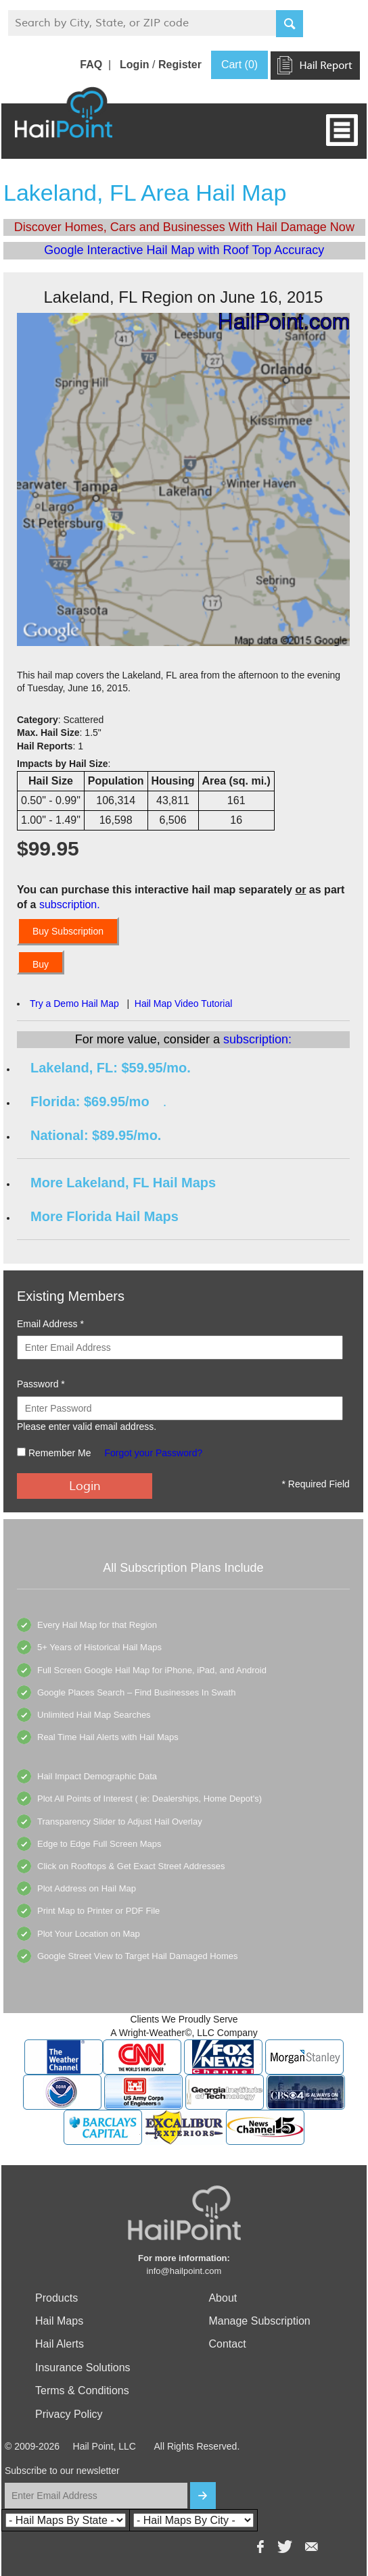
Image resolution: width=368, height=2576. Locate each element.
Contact (227, 2344)
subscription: (257, 1039)
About (222, 2298)
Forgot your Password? (153, 1452)
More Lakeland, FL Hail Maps (123, 1182)
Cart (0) (239, 64)
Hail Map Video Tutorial (183, 1003)
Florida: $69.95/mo (90, 1101)
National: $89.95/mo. (95, 1135)
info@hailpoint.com (184, 2271)
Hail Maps (59, 2321)
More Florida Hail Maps (104, 1216)
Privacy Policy (69, 2414)
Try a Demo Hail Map (74, 1003)
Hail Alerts (59, 2344)
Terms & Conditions (82, 2390)
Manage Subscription (259, 2321)
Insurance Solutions (83, 2367)
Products (56, 2298)
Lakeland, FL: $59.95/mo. (110, 1067)
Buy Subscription (68, 931)
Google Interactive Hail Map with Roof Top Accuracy (184, 250)
